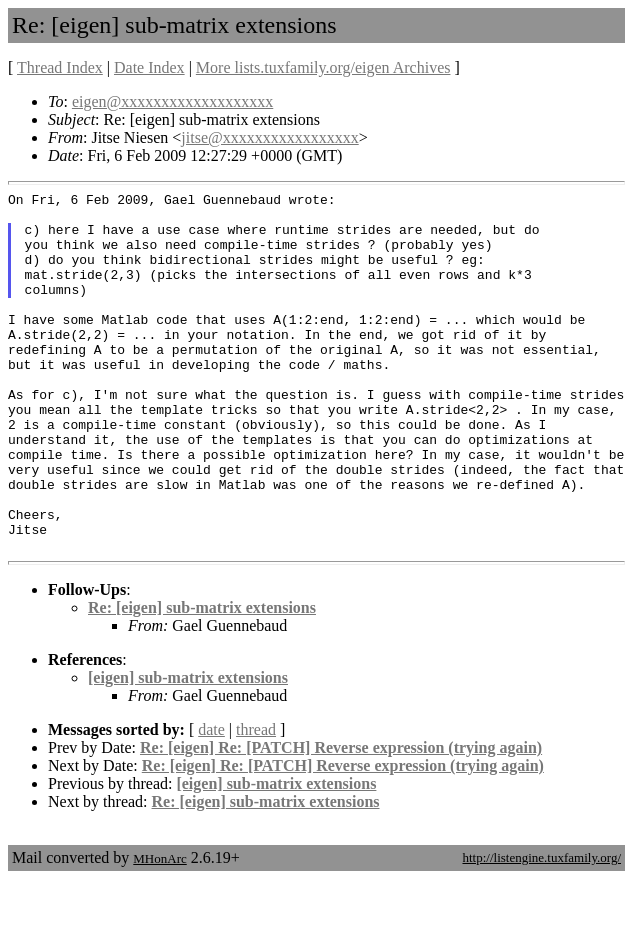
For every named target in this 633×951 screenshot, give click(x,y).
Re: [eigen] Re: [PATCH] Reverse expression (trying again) (341, 819)
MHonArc (159, 930)
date (211, 801)
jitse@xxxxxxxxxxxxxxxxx (269, 137)
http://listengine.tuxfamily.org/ (541, 929)
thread (256, 801)
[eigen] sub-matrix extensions (188, 749)
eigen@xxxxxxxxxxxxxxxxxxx (172, 101)
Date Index (149, 67)
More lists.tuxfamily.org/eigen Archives (323, 67)
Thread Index (60, 67)
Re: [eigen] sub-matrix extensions (202, 679)
